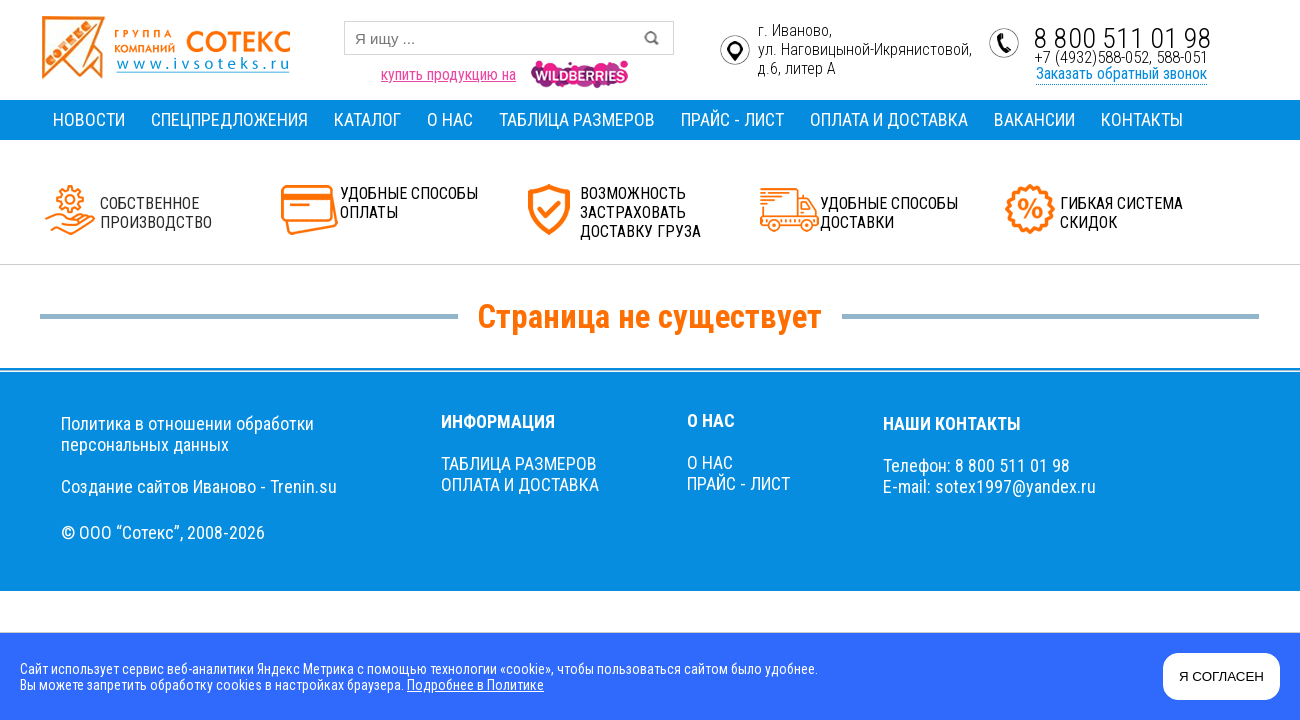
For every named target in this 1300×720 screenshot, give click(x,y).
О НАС (450, 119)
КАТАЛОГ (367, 119)
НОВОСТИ (89, 119)
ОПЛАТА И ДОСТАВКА (889, 119)
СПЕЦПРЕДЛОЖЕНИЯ (229, 119)
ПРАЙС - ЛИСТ (732, 119)
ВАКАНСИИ (1034, 119)
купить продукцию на (448, 74)
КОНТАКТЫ (1142, 119)
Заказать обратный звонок (1121, 73)
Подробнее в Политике (475, 685)
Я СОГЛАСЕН (1221, 676)
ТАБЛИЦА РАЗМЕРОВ (577, 119)
